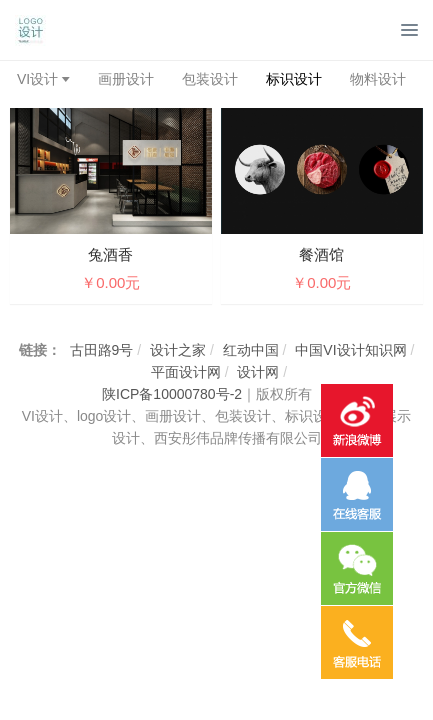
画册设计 (126, 79)
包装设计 (210, 79)
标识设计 (294, 79)
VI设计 (37, 79)
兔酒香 (110, 254)
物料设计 (378, 79)
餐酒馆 (321, 254)
